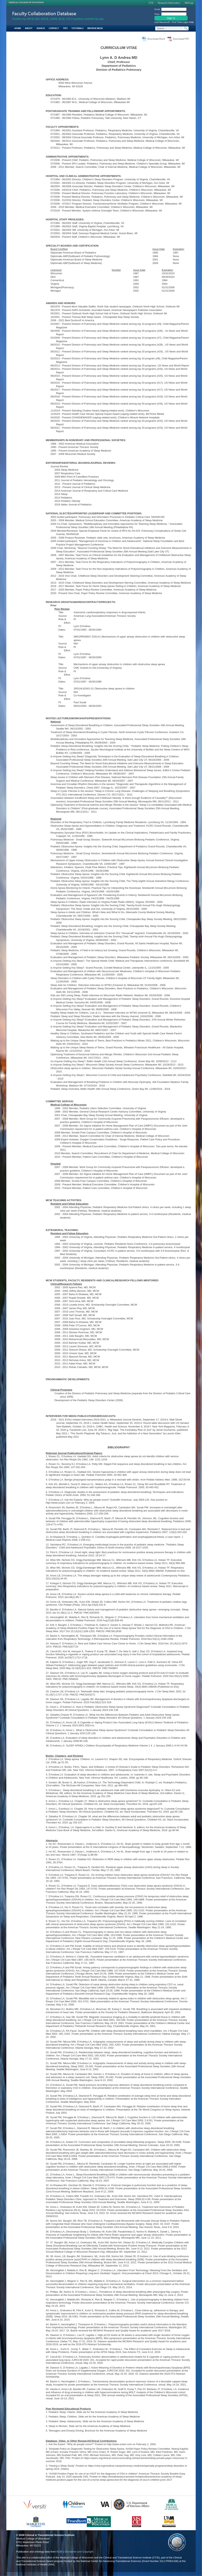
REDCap (189, 2)
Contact (54, 28)
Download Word (156, 38)
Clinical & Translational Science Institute (50, 2535)
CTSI (151, 2)
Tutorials (77, 28)
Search (40, 28)
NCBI (59, 2551)
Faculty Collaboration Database (44, 13)
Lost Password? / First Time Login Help (174, 22)
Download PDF (181, 38)
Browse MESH (95, 28)
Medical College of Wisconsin (26, 2)
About (29, 28)
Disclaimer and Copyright (79, 2551)
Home (17, 28)
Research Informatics (169, 2)
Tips (65, 28)
